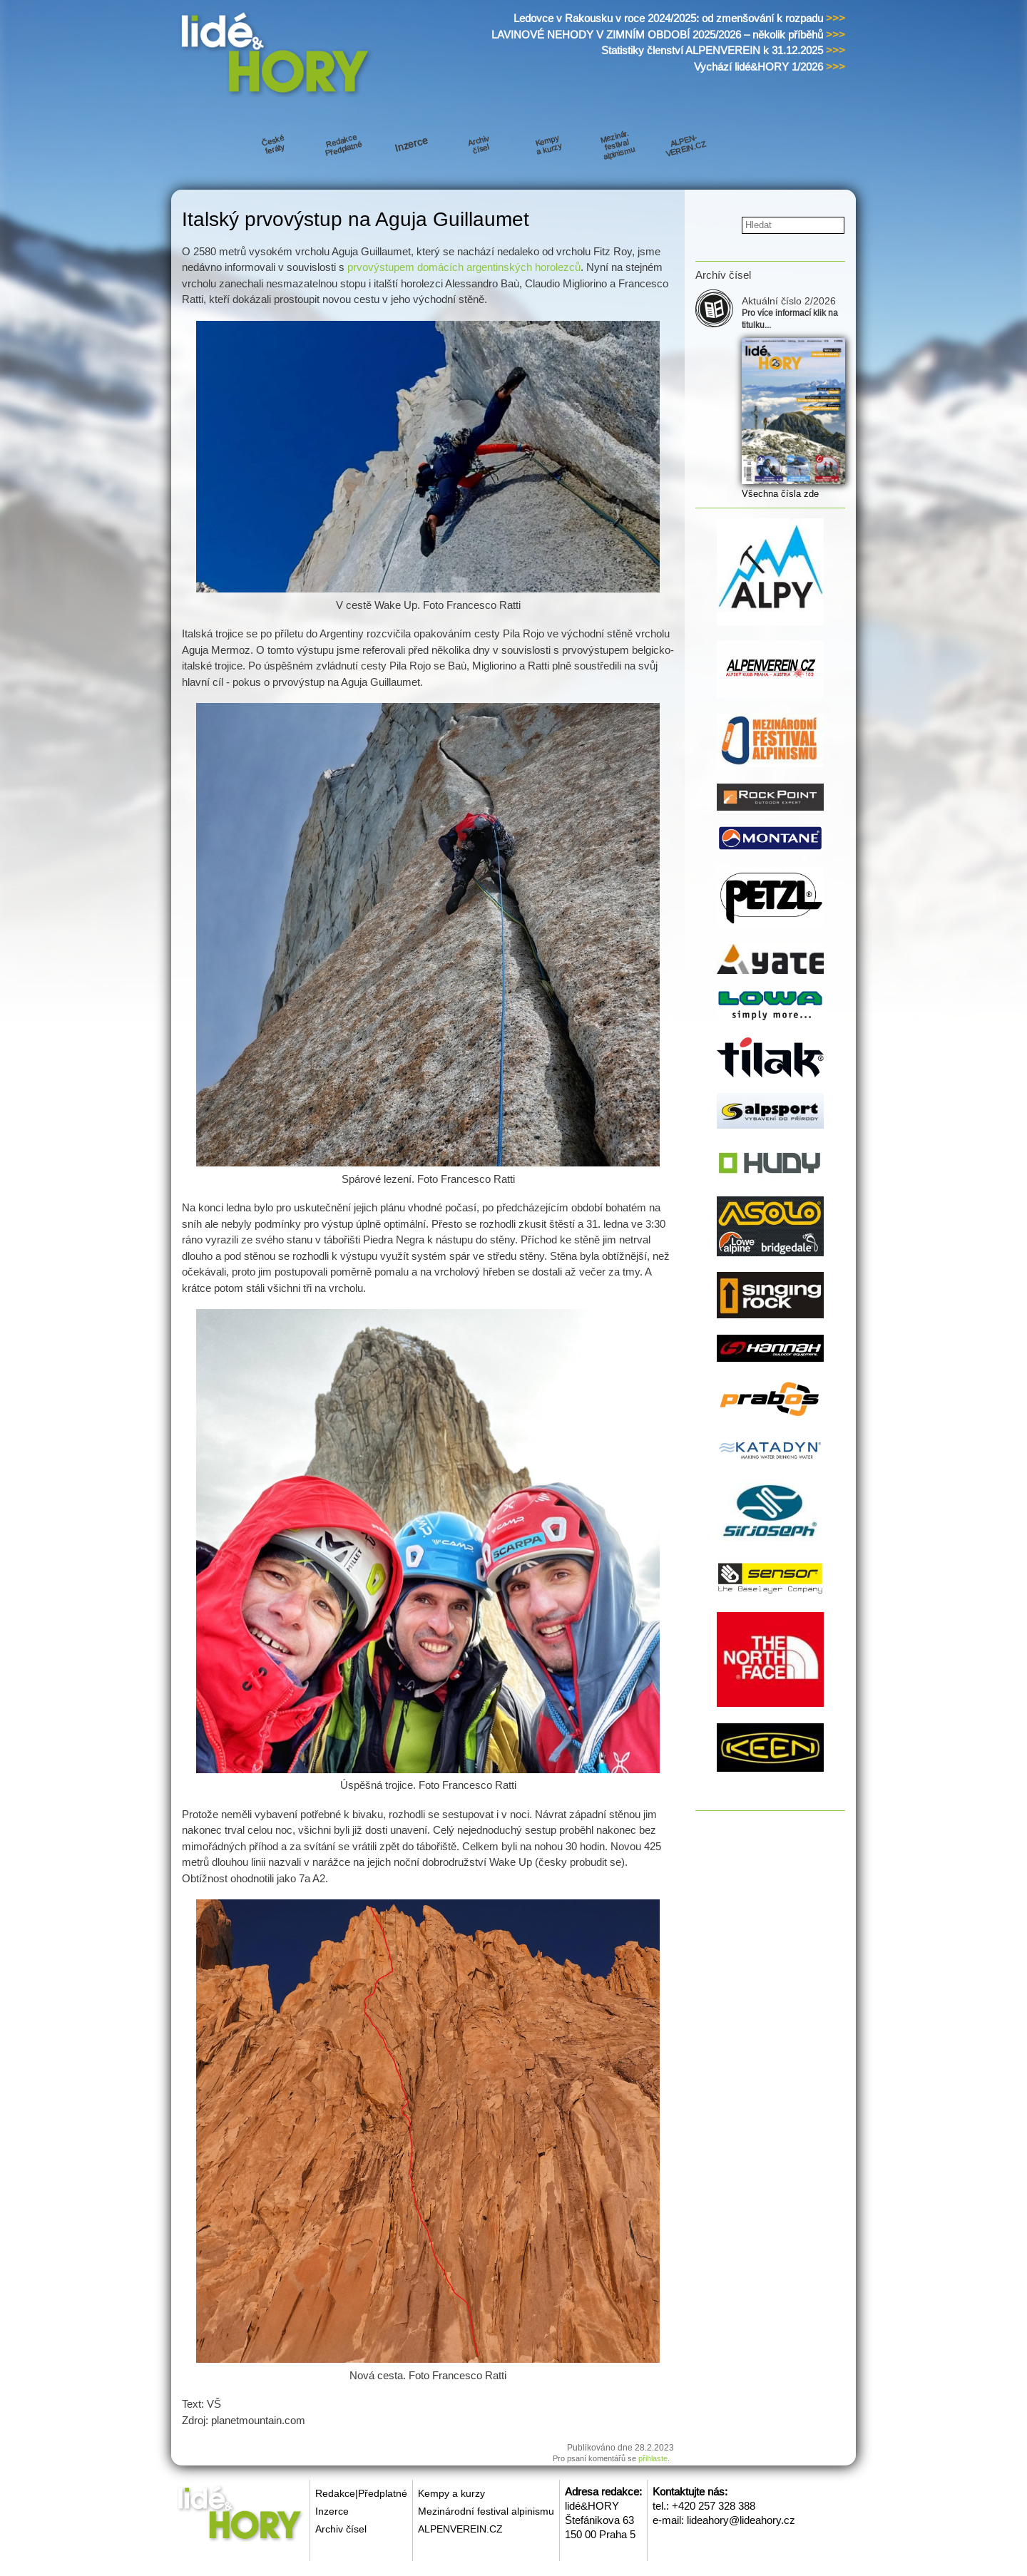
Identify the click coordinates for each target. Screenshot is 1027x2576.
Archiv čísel (341, 2529)
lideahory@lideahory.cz (741, 2520)
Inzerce (332, 2511)
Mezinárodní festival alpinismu (486, 2511)
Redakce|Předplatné (361, 2493)
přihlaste (653, 2458)
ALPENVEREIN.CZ (460, 2529)
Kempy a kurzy (451, 2493)
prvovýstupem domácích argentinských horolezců (464, 267)
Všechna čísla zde (780, 493)
